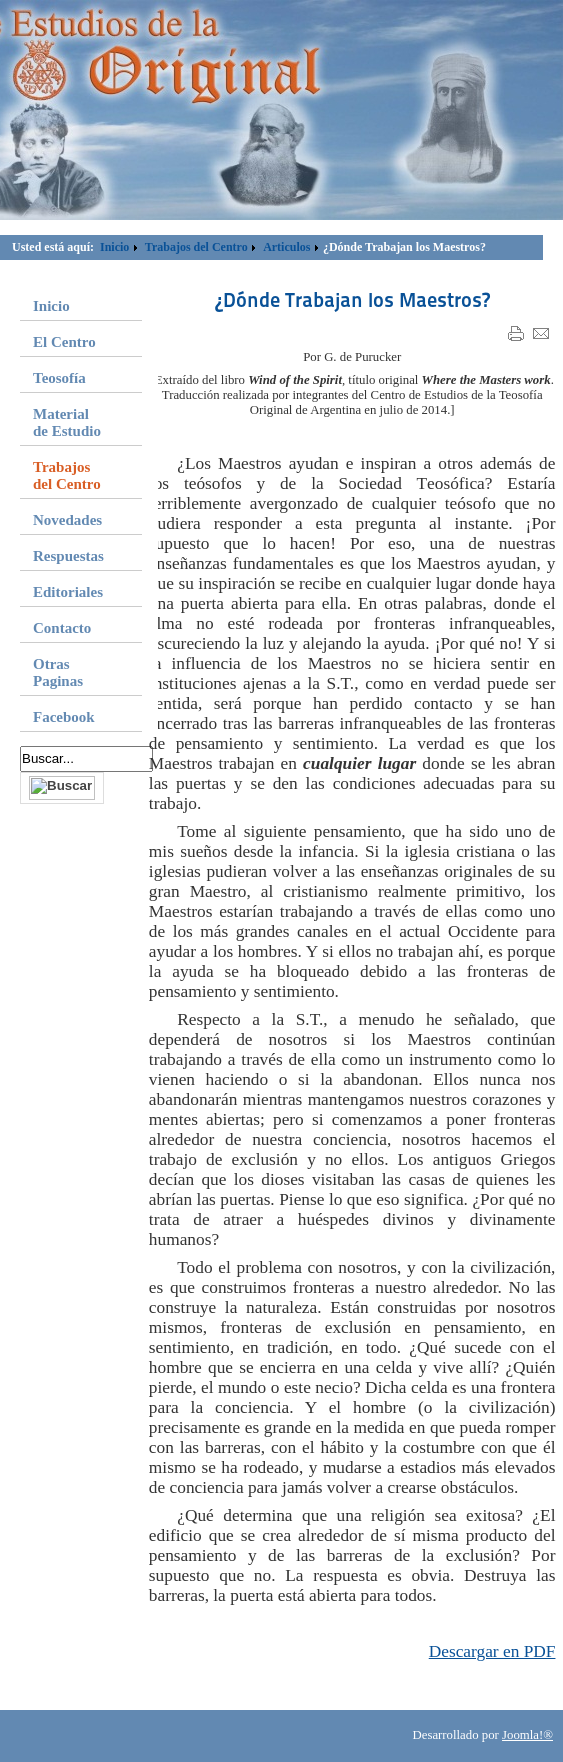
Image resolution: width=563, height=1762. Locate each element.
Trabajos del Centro (196, 247)
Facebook (64, 717)
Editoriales (68, 592)
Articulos (286, 247)
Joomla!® (527, 1735)
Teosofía (59, 378)
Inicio (114, 247)
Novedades (67, 520)
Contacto (62, 628)
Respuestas (68, 556)
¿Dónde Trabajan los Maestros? (352, 300)
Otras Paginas (58, 672)
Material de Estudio (67, 422)
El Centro (64, 342)
